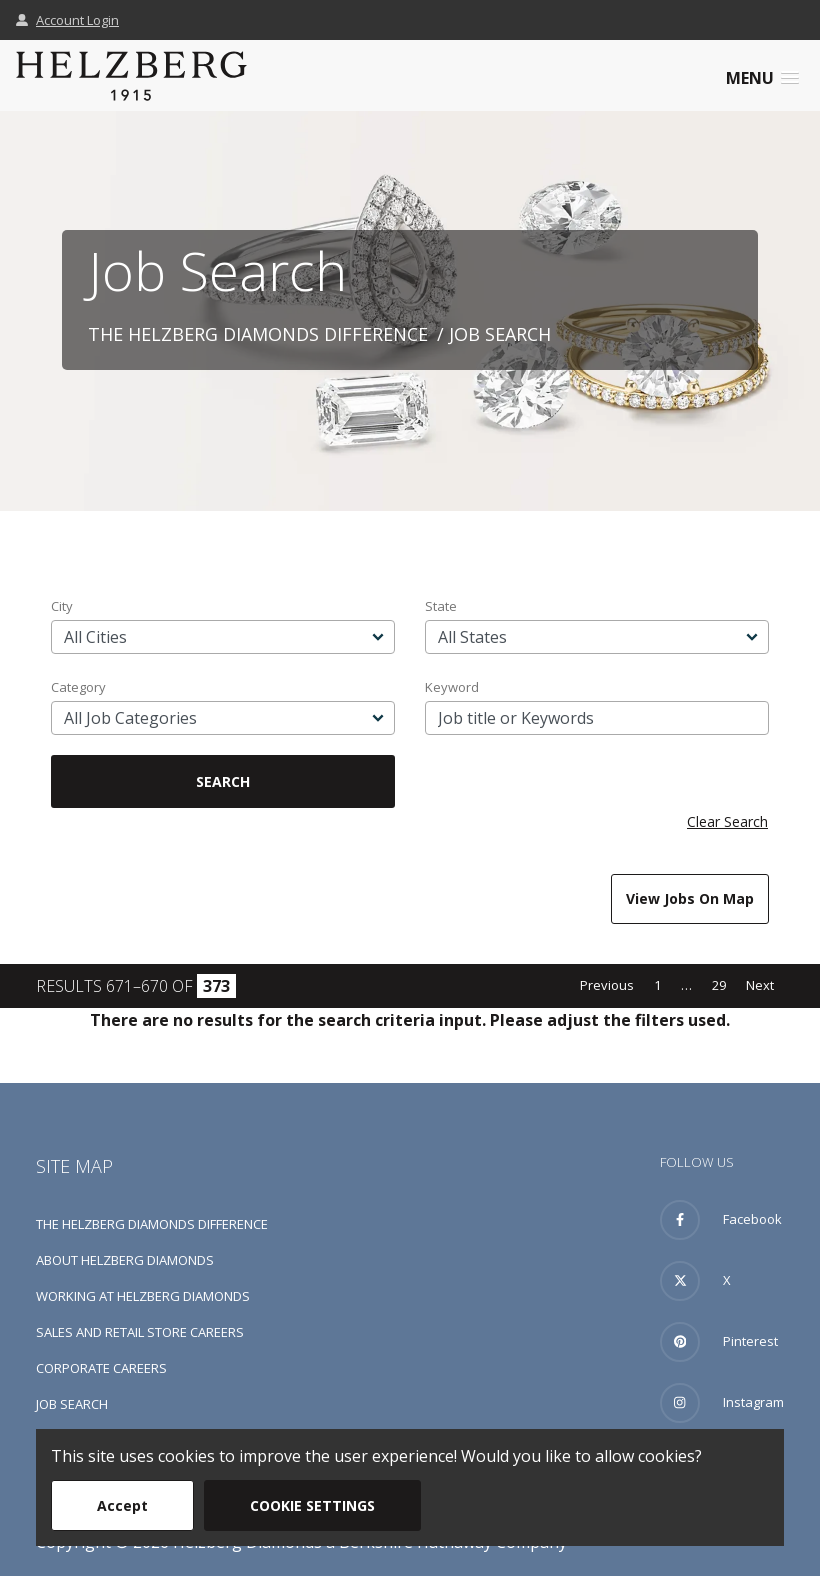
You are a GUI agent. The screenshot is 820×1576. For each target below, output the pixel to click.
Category (78, 687)
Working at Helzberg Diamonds (143, 1296)
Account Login (67, 20)
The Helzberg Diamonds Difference (258, 334)
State (441, 606)
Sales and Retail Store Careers (140, 1332)
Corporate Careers (101, 1368)
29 (719, 985)
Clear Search (727, 821)
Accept (122, 1505)
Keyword (452, 687)
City (62, 606)
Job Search (72, 1404)
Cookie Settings (312, 1505)
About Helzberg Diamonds (125, 1260)
